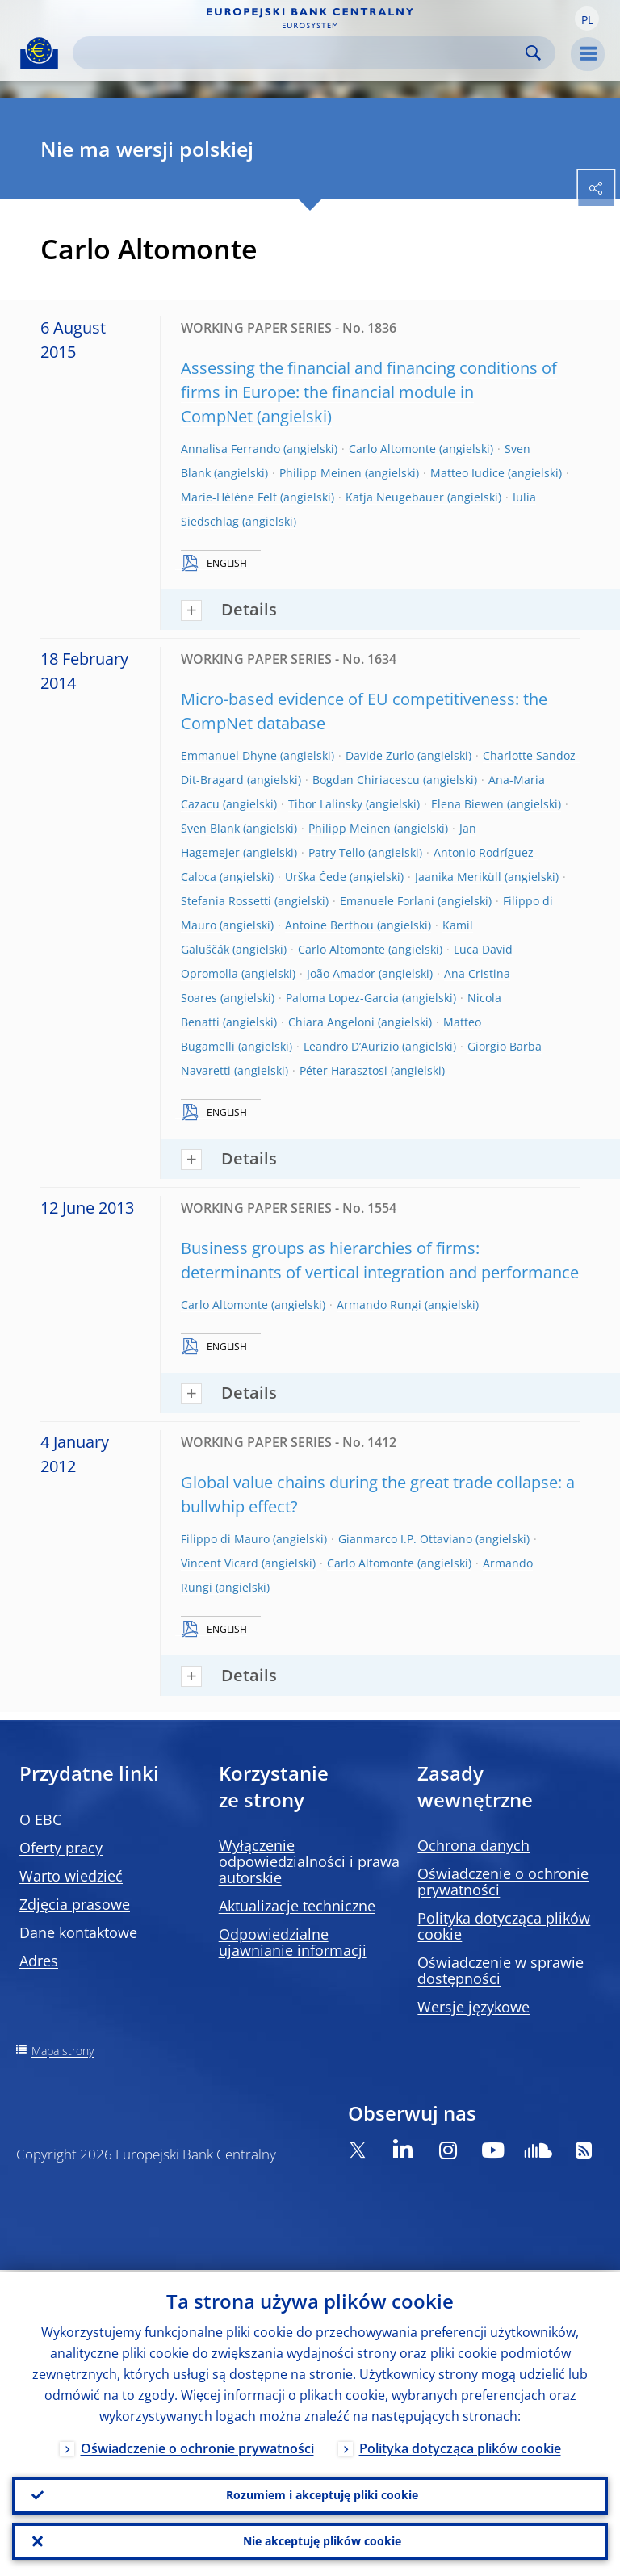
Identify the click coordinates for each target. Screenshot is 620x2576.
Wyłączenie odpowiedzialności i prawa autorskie (309, 1861)
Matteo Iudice (467, 472)
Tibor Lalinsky (325, 804)
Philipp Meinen (320, 472)
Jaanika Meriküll (458, 876)
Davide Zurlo (380, 755)
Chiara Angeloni (331, 1022)
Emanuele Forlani (387, 900)
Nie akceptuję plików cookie (322, 2540)
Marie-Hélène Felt (229, 497)
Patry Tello (336, 852)
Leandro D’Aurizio (351, 1046)
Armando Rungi (379, 1304)
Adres (38, 1960)
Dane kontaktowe (78, 1932)
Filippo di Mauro (225, 1538)
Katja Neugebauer (395, 497)
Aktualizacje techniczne (297, 1905)
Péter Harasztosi (344, 1070)
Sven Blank (210, 828)
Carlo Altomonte (392, 448)
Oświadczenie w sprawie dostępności (500, 1970)
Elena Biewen (467, 804)
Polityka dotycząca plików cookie (503, 1926)
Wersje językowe (473, 2006)
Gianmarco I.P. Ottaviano (405, 1538)
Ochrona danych (473, 1845)
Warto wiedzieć (71, 1876)
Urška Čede (315, 876)
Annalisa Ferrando (230, 448)
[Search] (301, 53)
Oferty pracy (61, 1847)
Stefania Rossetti (226, 900)
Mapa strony (62, 2050)
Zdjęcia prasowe (74, 1904)
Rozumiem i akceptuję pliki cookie (322, 2493)
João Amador (341, 973)
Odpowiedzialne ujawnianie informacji (293, 1942)
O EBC (40, 1819)
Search (533, 53)
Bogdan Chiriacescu (366, 779)
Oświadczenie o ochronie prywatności (503, 1881)
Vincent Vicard (219, 1563)
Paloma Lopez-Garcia (342, 997)
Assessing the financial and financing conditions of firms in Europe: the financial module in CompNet (369, 392)
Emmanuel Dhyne (229, 755)
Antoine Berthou (329, 925)
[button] (587, 18)
